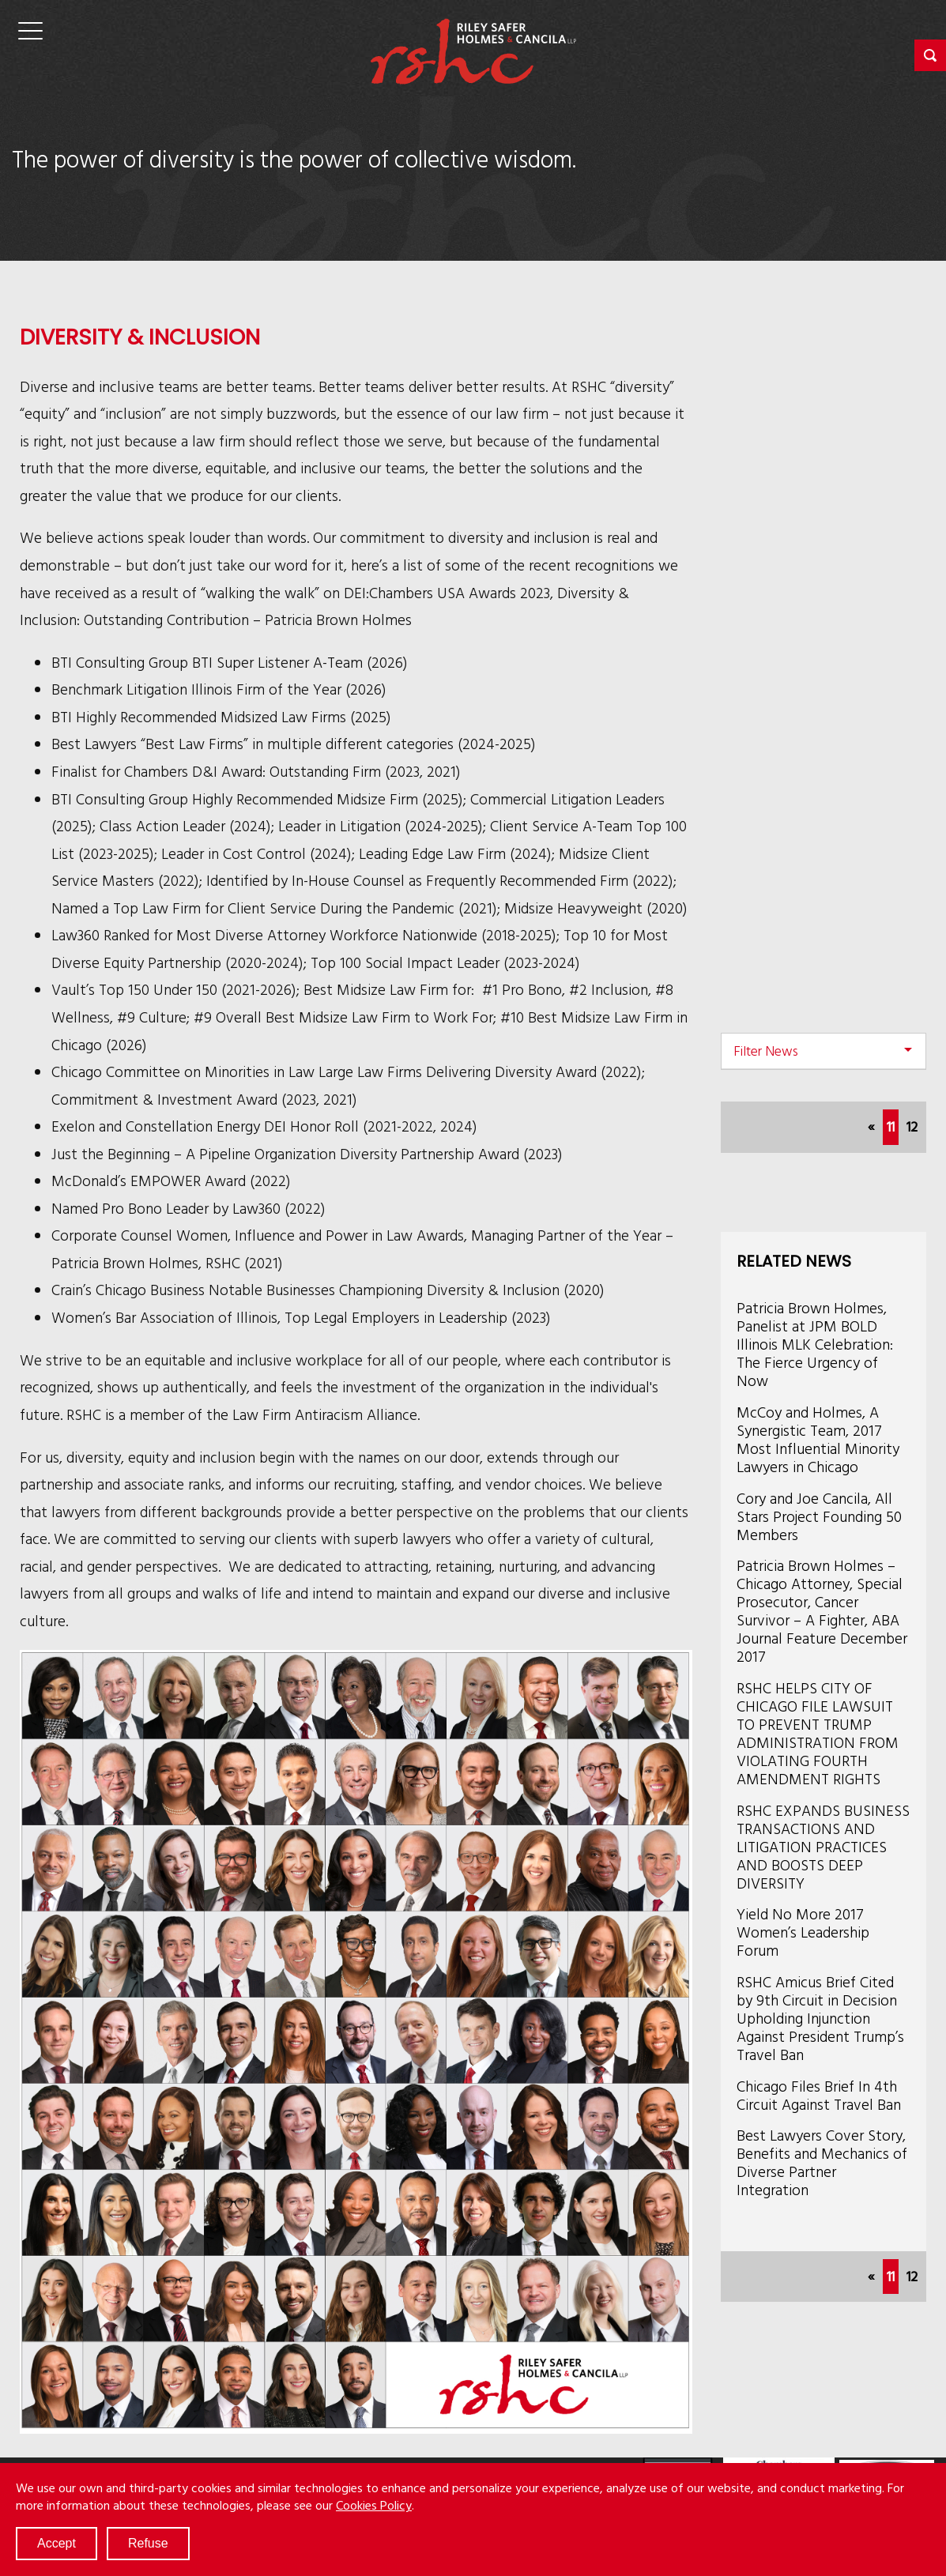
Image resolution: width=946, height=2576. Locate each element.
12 (912, 1126)
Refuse (148, 2543)
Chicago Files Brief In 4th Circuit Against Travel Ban (819, 2095)
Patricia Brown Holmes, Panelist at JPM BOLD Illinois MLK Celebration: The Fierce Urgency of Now (815, 1343)
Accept (56, 2543)
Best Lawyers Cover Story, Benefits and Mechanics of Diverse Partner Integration (822, 2162)
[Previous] (871, 1127)
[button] (930, 55)
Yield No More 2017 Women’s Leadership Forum (803, 1931)
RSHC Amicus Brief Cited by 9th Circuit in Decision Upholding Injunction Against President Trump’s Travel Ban (820, 2017)
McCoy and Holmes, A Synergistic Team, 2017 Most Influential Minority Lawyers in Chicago (818, 1439)
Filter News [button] (765, 1050)
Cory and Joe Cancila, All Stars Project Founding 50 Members (819, 1516)
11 (893, 1125)
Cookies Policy (374, 2504)
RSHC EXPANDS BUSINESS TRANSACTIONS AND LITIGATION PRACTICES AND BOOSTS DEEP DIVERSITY (823, 1846)
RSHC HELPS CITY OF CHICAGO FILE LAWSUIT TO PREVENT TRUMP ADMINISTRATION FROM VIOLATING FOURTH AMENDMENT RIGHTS (818, 1732)
